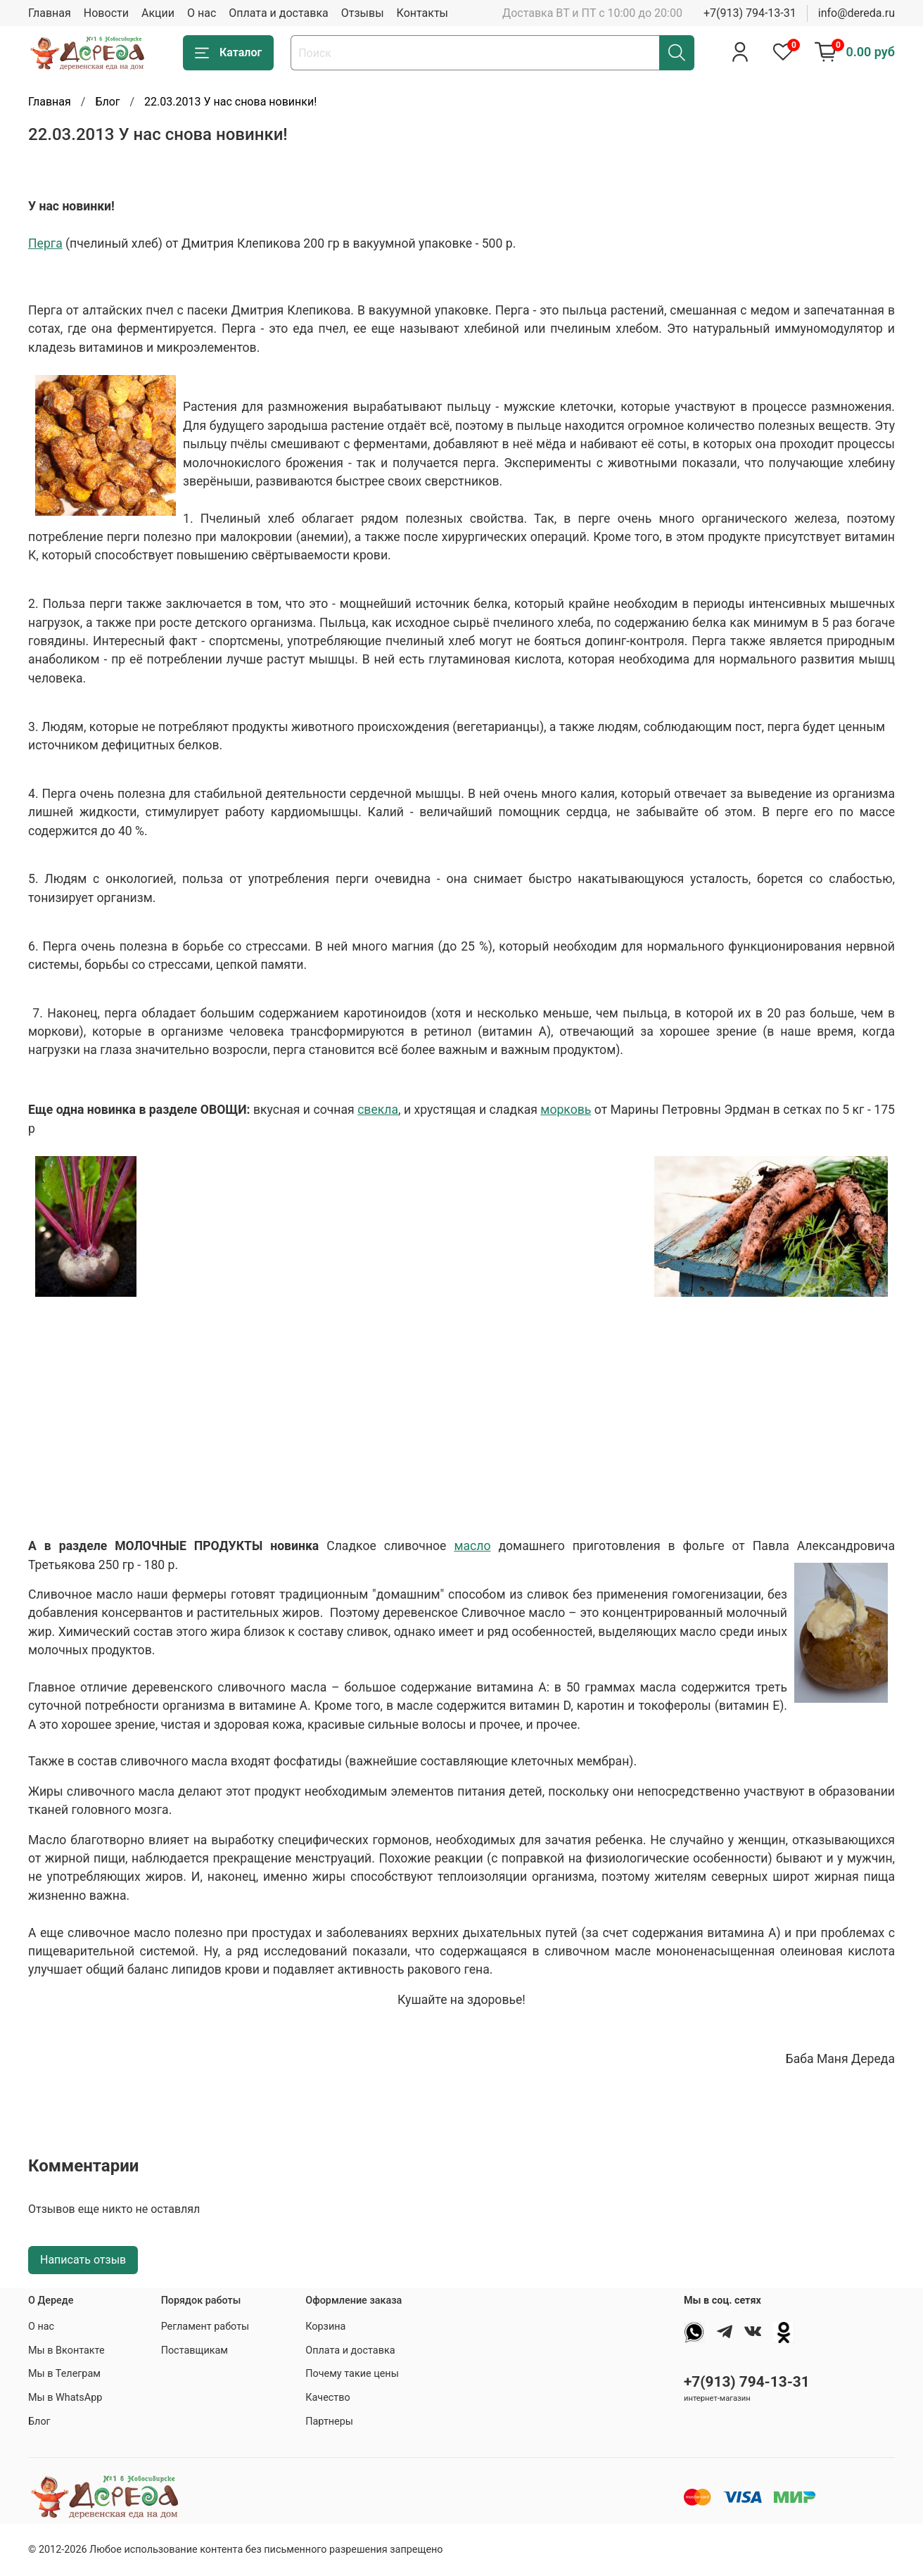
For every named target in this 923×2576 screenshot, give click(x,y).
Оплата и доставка (278, 13)
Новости (106, 13)
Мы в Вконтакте (66, 2350)
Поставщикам (194, 2350)
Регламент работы (205, 2327)
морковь (565, 1110)
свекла (377, 1110)
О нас (201, 13)
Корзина (325, 2327)
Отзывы (362, 13)
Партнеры (329, 2422)
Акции (157, 13)
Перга (45, 243)
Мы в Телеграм (64, 2374)
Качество (327, 2398)
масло (472, 1546)
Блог (107, 101)
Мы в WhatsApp (65, 2398)
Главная (49, 13)
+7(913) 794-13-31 (750, 13)
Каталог (228, 53)
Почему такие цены (352, 2374)
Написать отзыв (83, 2259)
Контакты (422, 13)
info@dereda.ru (856, 13)
